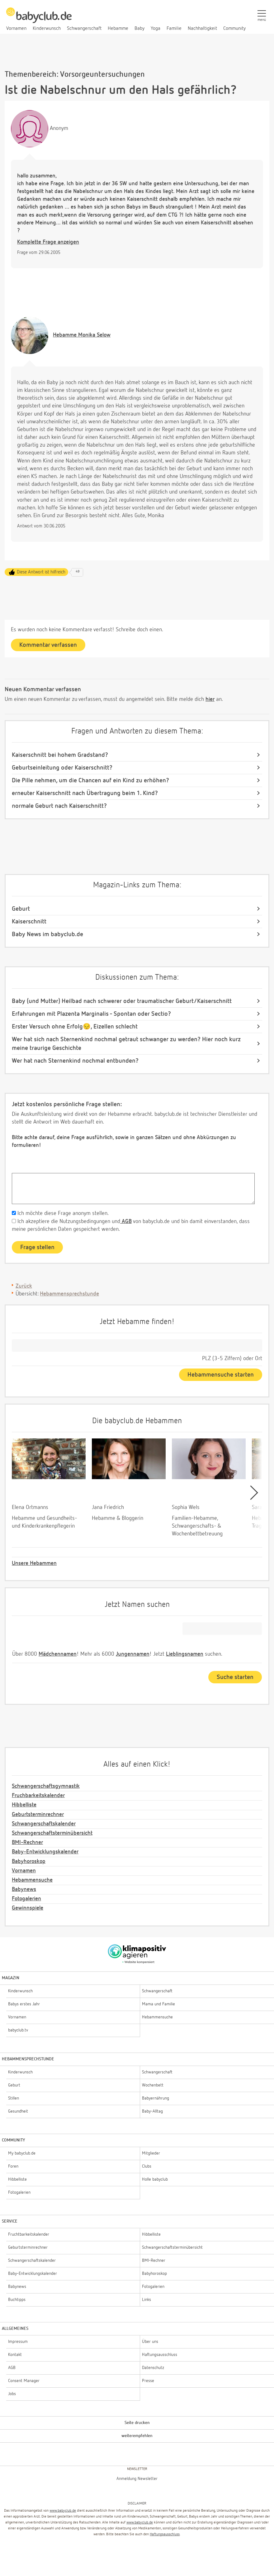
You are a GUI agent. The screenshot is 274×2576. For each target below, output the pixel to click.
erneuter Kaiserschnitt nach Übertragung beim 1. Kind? (85, 793)
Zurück (24, 1286)
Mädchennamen (58, 1654)
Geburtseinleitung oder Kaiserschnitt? (62, 768)
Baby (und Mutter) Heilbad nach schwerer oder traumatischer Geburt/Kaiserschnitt (122, 1001)
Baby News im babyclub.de (47, 934)
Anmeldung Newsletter (137, 2479)
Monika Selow (82, 335)
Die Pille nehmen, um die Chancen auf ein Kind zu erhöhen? (90, 780)
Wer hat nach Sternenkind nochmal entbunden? (75, 1061)
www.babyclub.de (63, 2511)
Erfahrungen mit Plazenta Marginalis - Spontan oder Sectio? (91, 1014)
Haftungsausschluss (165, 2534)
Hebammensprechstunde (69, 1294)
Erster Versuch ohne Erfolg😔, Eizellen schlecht (75, 1027)
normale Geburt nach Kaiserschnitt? (59, 806)
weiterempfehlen (137, 2436)
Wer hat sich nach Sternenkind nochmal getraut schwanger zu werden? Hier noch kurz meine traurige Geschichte (126, 1043)
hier (210, 699)
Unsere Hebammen (34, 1563)
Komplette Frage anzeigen (48, 242)
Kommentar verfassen (48, 645)
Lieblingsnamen (184, 1654)
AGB (126, 1221)
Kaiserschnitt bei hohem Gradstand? (60, 755)
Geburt (21, 909)
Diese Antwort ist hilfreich (41, 572)
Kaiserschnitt (29, 921)
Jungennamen (132, 1654)
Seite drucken (137, 2423)
